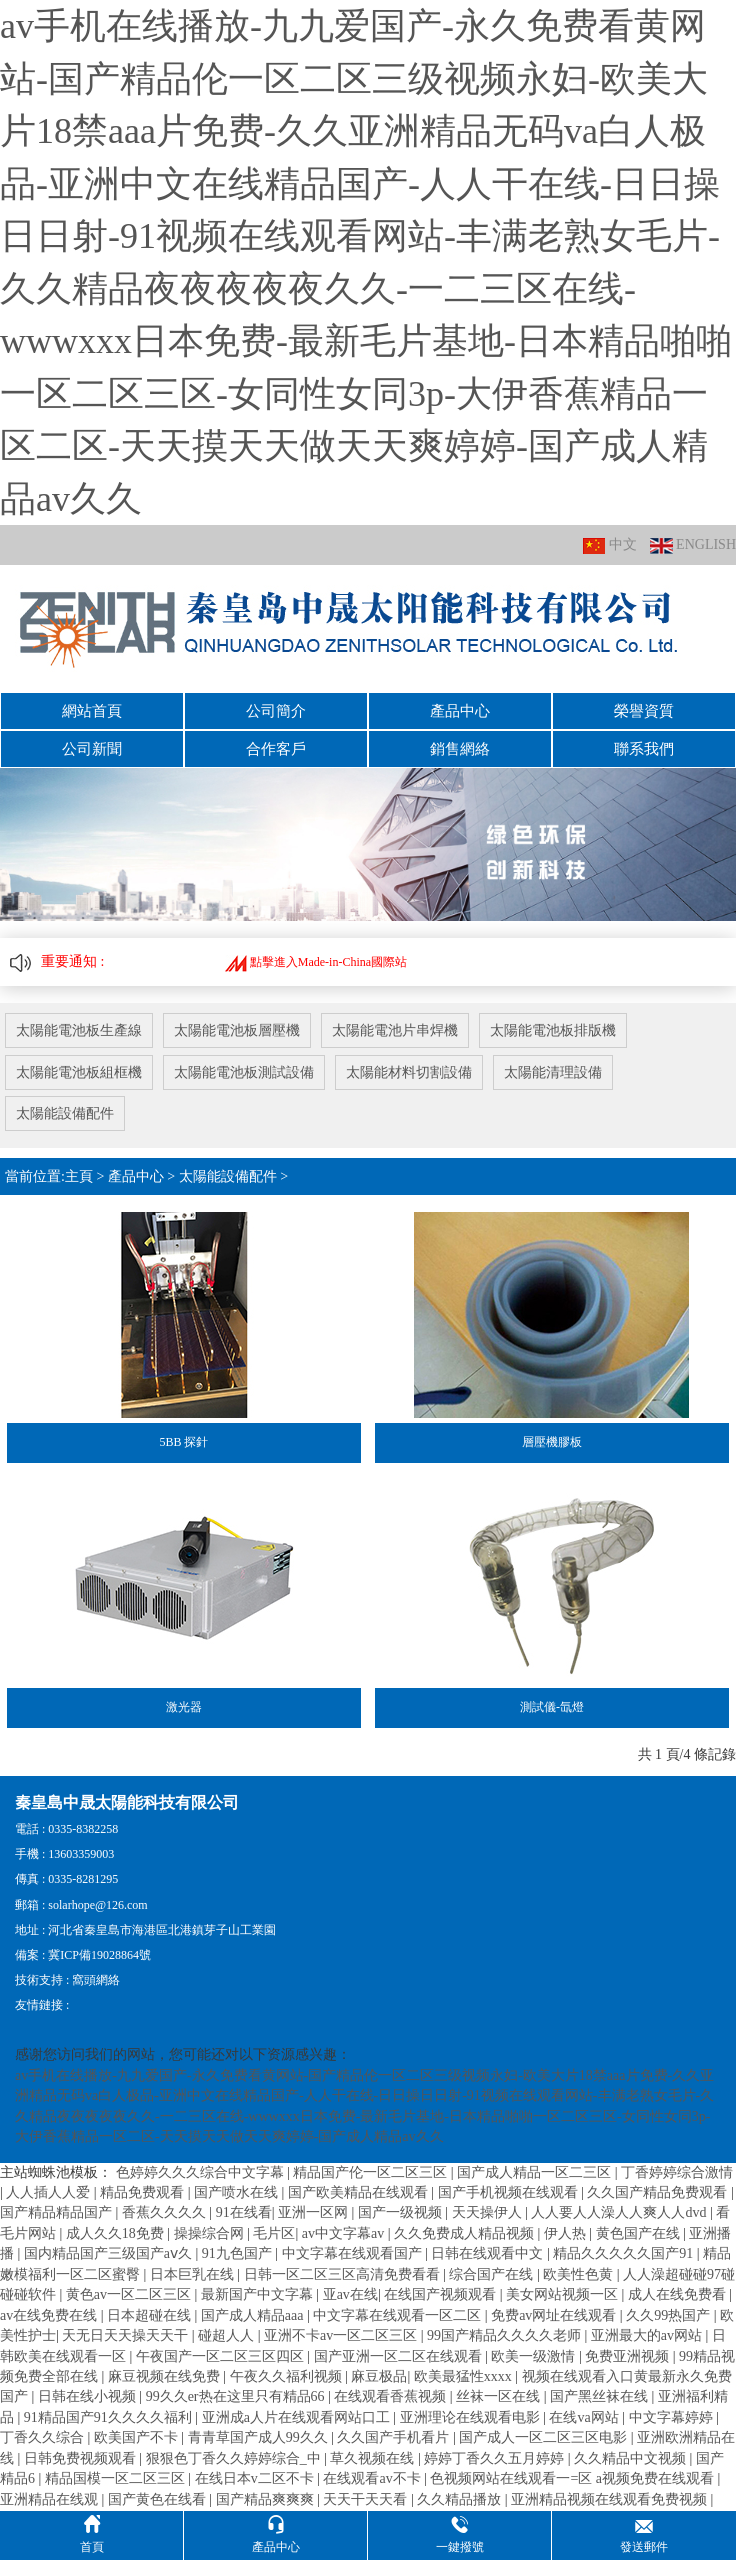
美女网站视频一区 (564, 2294)
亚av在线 (350, 2294)
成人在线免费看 (679, 2294)
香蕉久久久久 (166, 2212)
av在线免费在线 (50, 2314)
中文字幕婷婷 (673, 2417)
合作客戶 (276, 749)
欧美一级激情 (535, 2355)
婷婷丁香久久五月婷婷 (496, 2457)
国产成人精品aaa (254, 2314)
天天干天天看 (367, 2498)
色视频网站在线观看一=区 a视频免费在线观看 (573, 2478)
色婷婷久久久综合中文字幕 (202, 2171)
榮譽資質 (644, 711)
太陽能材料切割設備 (409, 1072)
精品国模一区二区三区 (117, 2478)
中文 (610, 545)
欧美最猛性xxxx (465, 2376)
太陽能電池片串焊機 (395, 1030)
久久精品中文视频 (632, 2457)
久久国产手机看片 (395, 2437)
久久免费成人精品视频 (466, 2233)
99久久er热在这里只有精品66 (237, 2396)
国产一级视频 (402, 2212)
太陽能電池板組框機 (79, 1072)
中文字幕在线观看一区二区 (399, 2314)
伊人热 (567, 2233)
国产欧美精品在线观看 (360, 2192)
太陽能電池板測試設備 (244, 1072)
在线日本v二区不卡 (256, 2478)
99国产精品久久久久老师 (506, 2335)
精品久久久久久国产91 (625, 2253)
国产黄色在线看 (159, 2498)
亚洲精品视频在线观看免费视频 (611, 2498)
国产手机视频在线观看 (510, 2192)
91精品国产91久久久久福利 (110, 2417)
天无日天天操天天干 (127, 2335)
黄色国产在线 (640, 2233)
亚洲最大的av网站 (648, 2335)
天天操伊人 (489, 2212)
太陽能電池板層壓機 (237, 1030)
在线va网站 (585, 2417)
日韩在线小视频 (89, 2396)
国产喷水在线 (238, 2192)
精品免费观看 (144, 2192)
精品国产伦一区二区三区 (372, 2171)
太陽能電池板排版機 (553, 1030)
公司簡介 (276, 711)
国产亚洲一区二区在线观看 (400, 2355)
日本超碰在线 (151, 2314)
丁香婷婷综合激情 (677, 2171)
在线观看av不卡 (373, 2478)
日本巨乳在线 (194, 2274)
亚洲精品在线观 (51, 2498)
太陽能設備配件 (65, 1113)
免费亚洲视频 (629, 2355)
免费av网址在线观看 (555, 2314)
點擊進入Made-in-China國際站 (316, 962)
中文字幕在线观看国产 (354, 2253)
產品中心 (460, 711)
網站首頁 (92, 711)
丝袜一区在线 (500, 2396)
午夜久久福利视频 (288, 2376)
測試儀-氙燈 (552, 1707)
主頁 (79, 1176)
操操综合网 (211, 2233)
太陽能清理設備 (553, 1072)
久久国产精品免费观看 (659, 2192)
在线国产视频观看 (442, 2294)
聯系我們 (644, 749)
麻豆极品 (379, 2376)
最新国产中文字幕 (259, 2294)
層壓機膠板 (552, 1442)
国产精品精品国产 (58, 2212)
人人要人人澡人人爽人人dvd (620, 2212)
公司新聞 (92, 749)
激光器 (184, 1707)
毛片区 (274, 2233)
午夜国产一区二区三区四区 (222, 2355)
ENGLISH (693, 545)
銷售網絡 (460, 749)
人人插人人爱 (50, 2192)
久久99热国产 (670, 2314)
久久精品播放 (461, 2498)
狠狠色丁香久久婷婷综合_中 (235, 2457)
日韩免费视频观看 (82, 2457)
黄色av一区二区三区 (130, 2294)
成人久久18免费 (117, 2233)
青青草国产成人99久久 (260, 2437)
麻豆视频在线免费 (166, 2376)
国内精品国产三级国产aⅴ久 (110, 2253)
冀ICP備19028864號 (99, 1955)
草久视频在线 (374, 2457)
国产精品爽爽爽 (267, 2498)
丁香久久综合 (44, 2437)
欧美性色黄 (580, 2274)
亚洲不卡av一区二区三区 (342, 2335)
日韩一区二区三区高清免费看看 (344, 2274)
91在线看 (244, 2212)
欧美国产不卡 (138, 2437)
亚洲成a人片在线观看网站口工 (298, 2417)
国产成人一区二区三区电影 (545, 2437)
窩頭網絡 (96, 1980)
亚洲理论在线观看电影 (472, 2417)
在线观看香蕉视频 (392, 2396)
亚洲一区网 (315, 2212)
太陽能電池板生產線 (79, 1030)
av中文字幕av (345, 2233)
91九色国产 (239, 2253)
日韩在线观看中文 (489, 2253)
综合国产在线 (493, 2274)
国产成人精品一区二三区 (536, 2171)
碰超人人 (228, 2335)
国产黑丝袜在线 (601, 2396)
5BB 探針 (183, 1442)
